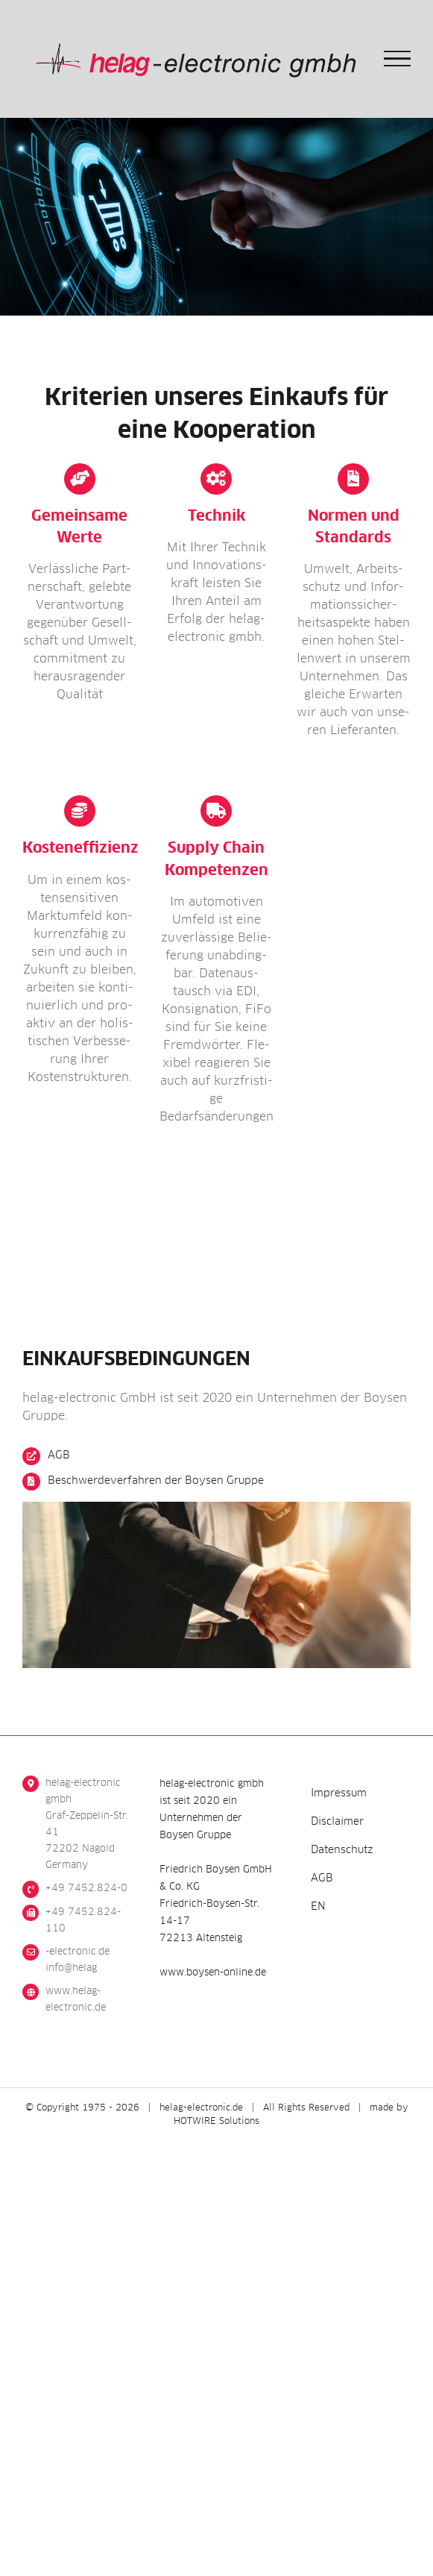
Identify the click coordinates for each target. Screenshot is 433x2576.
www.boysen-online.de (212, 1973)
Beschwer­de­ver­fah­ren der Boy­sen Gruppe (156, 1481)
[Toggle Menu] (397, 59)
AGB (59, 1455)
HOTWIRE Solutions (216, 2121)
